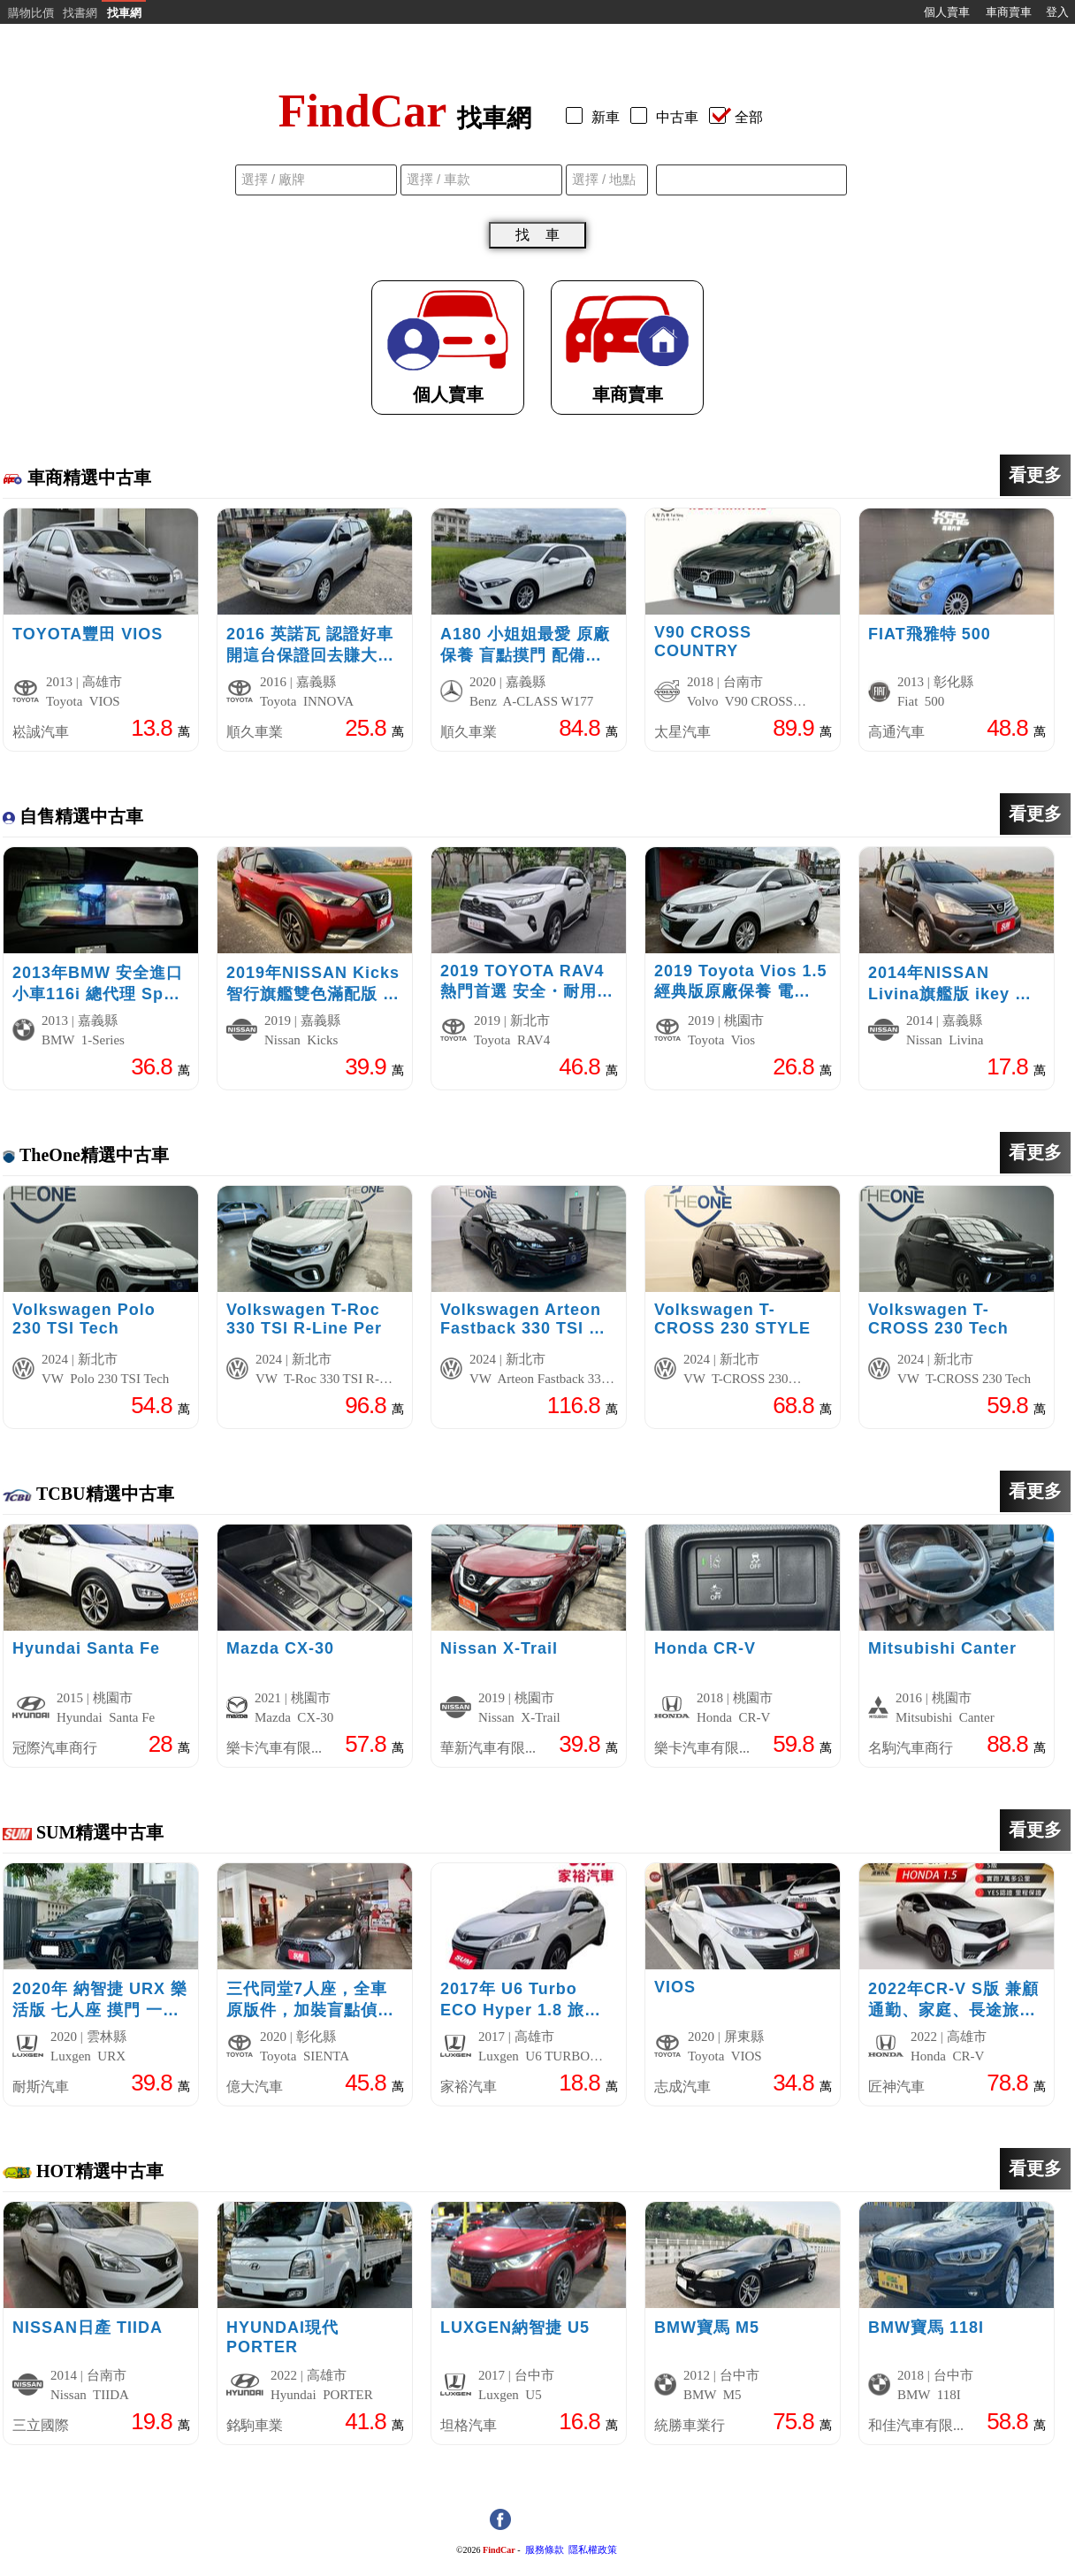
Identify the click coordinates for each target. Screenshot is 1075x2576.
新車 (596, 117)
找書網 (80, 12)
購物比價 (31, 12)
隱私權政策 (592, 2550)
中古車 (667, 117)
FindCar (499, 2550)
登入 (1057, 12)
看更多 (1035, 475)
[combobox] (751, 180)
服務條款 (544, 2550)
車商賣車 (1009, 12)
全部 (736, 117)
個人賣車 (947, 12)
